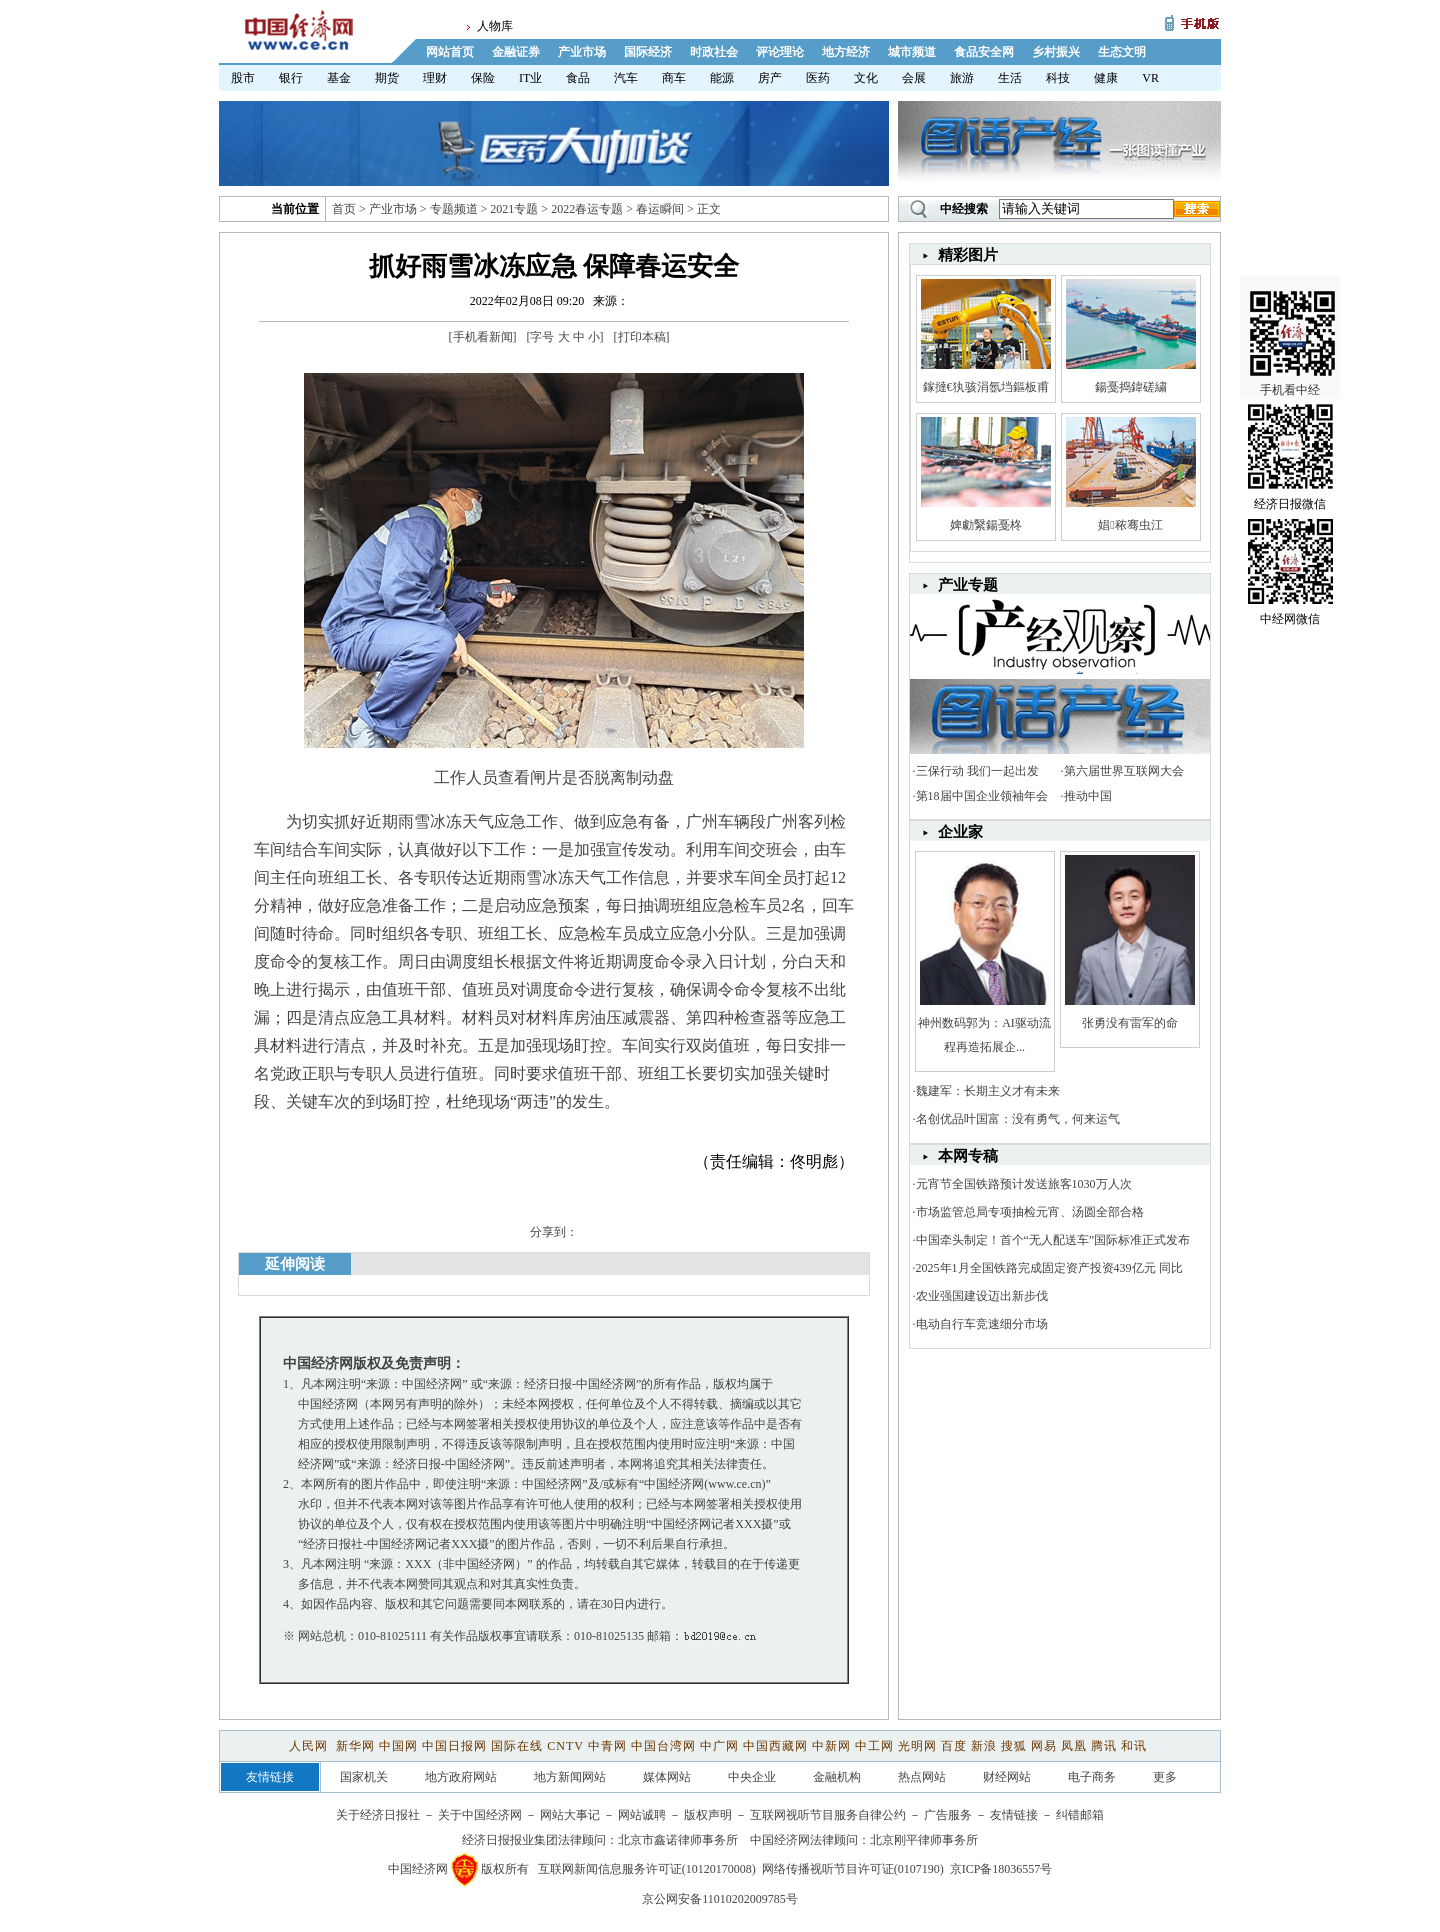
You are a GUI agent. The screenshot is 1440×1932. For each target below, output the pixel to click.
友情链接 (1014, 1815)
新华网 (355, 1746)
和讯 (1134, 1746)
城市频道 (912, 52)
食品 (578, 78)
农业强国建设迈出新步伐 (982, 1296)
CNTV (565, 1746)
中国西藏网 (775, 1746)
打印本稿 (642, 337)
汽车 (626, 78)
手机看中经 (1292, 301)
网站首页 (450, 52)
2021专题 (514, 209)
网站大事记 (570, 1815)
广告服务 (948, 1815)
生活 (1010, 78)
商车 (674, 78)
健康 (1106, 78)
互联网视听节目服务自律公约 (828, 1815)
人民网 (310, 1746)
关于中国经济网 (480, 1815)
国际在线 (517, 1746)
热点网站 (922, 1777)
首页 (344, 209)
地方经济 (846, 52)
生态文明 (1122, 52)
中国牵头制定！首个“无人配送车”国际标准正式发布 (1053, 1240)
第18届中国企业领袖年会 (982, 796)
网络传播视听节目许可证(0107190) (853, 1869)
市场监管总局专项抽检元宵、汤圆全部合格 (1030, 1212)
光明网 (917, 1746)
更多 (1165, 1777)
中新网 (831, 1746)
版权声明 (708, 1815)
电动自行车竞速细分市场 (982, 1324)
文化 (866, 78)
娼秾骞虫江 (1130, 525)
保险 (483, 78)
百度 (954, 1746)
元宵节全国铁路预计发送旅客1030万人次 (1024, 1184)
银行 (291, 78)
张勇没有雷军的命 (1130, 1023)
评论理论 (780, 52)
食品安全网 (984, 52)
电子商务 (1092, 1777)
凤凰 (1074, 1746)
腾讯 (1104, 1746)
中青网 (607, 1746)
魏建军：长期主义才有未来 (988, 1091)
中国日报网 (454, 1746)
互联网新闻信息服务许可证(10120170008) (647, 1869)
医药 (818, 78)
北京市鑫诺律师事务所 (678, 1840)
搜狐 (1014, 1746)
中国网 (398, 1746)
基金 (339, 78)
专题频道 (454, 209)
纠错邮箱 (1080, 1815)
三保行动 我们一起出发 (977, 771)
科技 (1058, 78)
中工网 (874, 1746)
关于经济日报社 (378, 1815)
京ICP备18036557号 (1001, 1869)
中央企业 (752, 1777)
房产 (770, 78)
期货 (387, 78)
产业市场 (582, 52)
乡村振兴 (1056, 52)
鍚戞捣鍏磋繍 (1131, 387)
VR (1150, 78)
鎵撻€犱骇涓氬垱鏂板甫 (986, 387)
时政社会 (714, 52)
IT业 (530, 78)
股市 (243, 78)
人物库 (495, 26)
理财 (435, 78)
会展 (914, 78)
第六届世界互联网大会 (1124, 771)
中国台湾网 (663, 1746)
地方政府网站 (461, 1777)
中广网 (719, 1746)
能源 (722, 78)
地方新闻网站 (570, 1777)
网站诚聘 (642, 1815)
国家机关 (364, 1777)
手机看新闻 (483, 337)
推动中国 (1088, 796)
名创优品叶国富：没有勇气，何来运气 (1018, 1119)
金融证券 (516, 52)
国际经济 (648, 52)
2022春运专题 (587, 209)
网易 (1044, 1746)
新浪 (984, 1746)
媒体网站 (667, 1777)
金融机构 (837, 1777)
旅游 (962, 78)
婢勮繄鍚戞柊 (986, 525)
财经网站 (1007, 1777)
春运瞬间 (660, 209)
